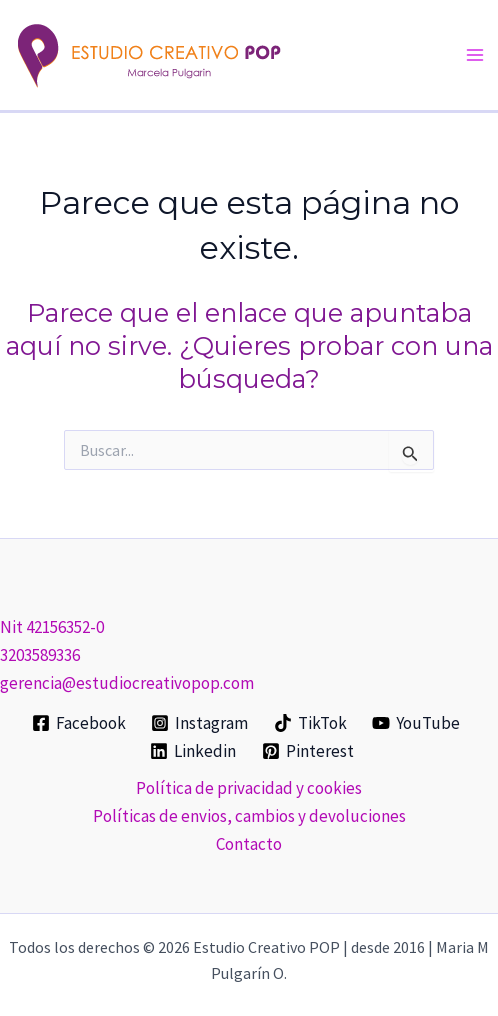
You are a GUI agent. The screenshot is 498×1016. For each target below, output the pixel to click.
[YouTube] (417, 723)
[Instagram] (199, 723)
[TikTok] (310, 723)
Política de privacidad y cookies (249, 788)
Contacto (249, 844)
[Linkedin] (193, 751)
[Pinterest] (308, 751)
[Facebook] (79, 723)
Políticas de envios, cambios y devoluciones (249, 816)
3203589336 (40, 655)
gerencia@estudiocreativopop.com (127, 683)
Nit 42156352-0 (52, 627)
